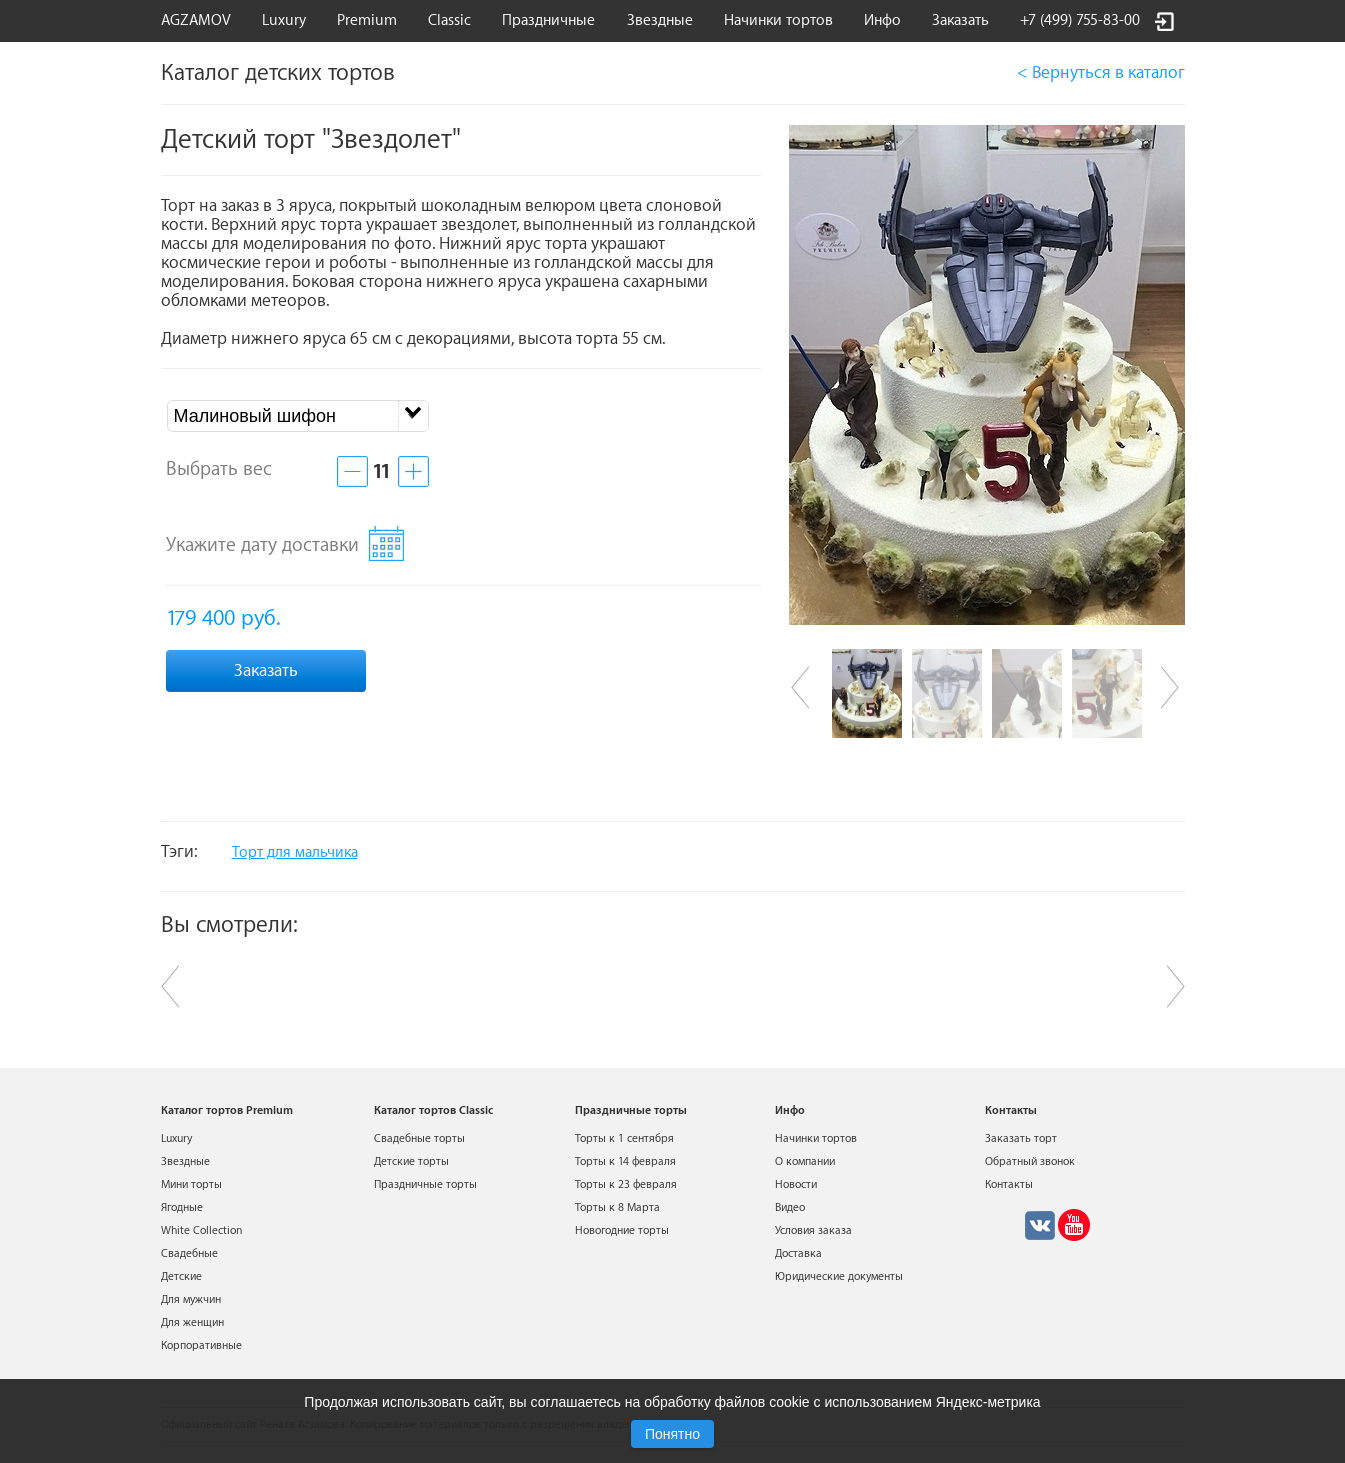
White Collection (201, 1230)
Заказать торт (1021, 1138)
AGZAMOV (196, 20)
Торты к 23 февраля (626, 1184)
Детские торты (411, 1161)
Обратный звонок (1030, 1161)
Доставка (798, 1253)
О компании (805, 1161)
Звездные (660, 20)
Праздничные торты (425, 1184)
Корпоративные (201, 1345)
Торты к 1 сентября (624, 1138)
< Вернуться (1101, 72)
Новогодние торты (622, 1230)
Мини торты (191, 1184)
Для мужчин (191, 1299)
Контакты (1009, 1184)
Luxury (284, 20)
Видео (790, 1207)
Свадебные (189, 1253)
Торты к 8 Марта (617, 1207)
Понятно (672, 1434)
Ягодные (182, 1207)
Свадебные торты (419, 1138)
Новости (796, 1184)
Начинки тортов (778, 20)
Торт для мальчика (295, 852)
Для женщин (192, 1322)
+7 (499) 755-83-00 (1080, 20)
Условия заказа (813, 1230)
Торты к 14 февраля (625, 1161)
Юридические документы (839, 1276)
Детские (181, 1276)
